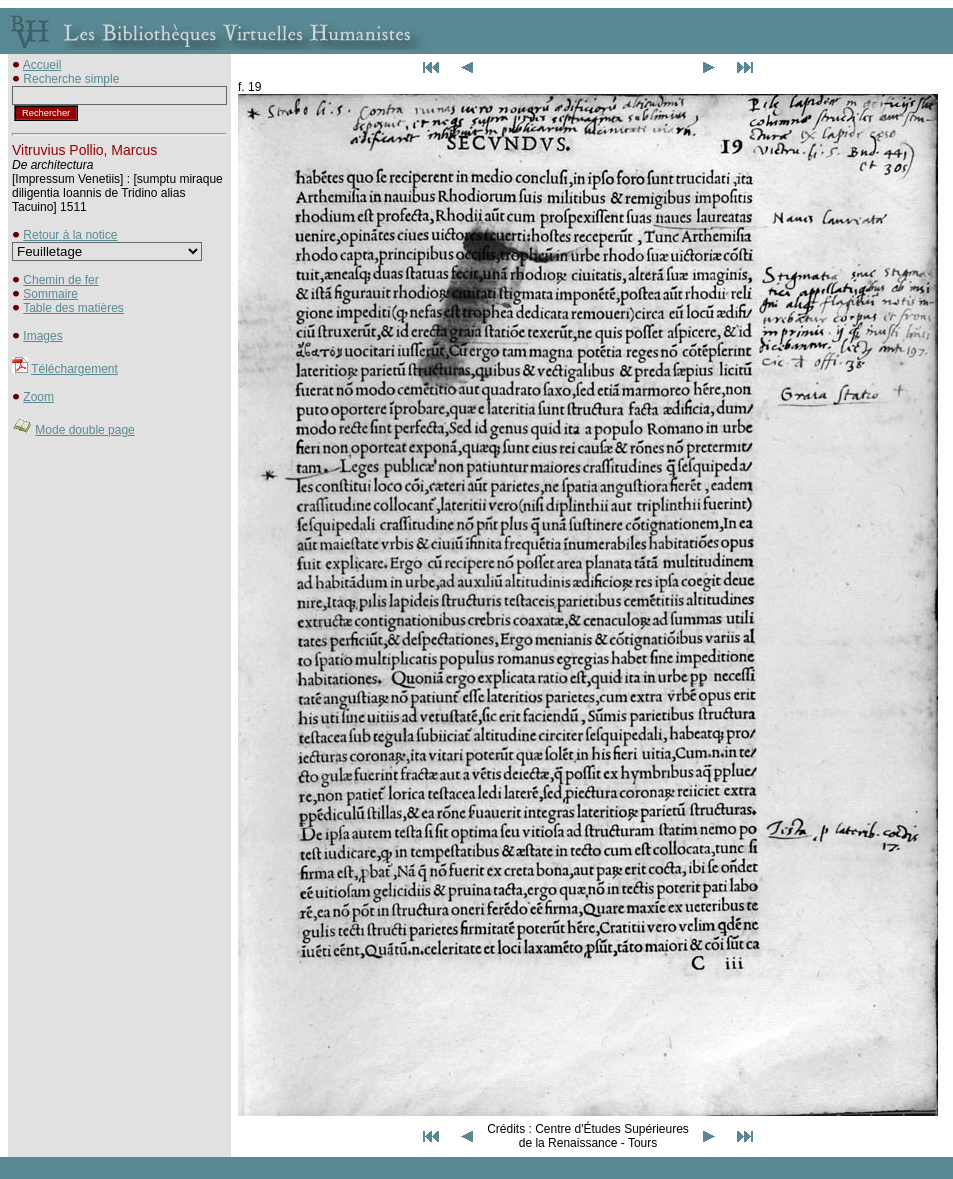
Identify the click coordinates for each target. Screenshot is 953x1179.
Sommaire (50, 294)
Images (42, 336)
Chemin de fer (60, 280)
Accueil (42, 65)
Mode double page (84, 430)
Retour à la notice (70, 235)
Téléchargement (74, 369)
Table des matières (73, 308)
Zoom (38, 397)
